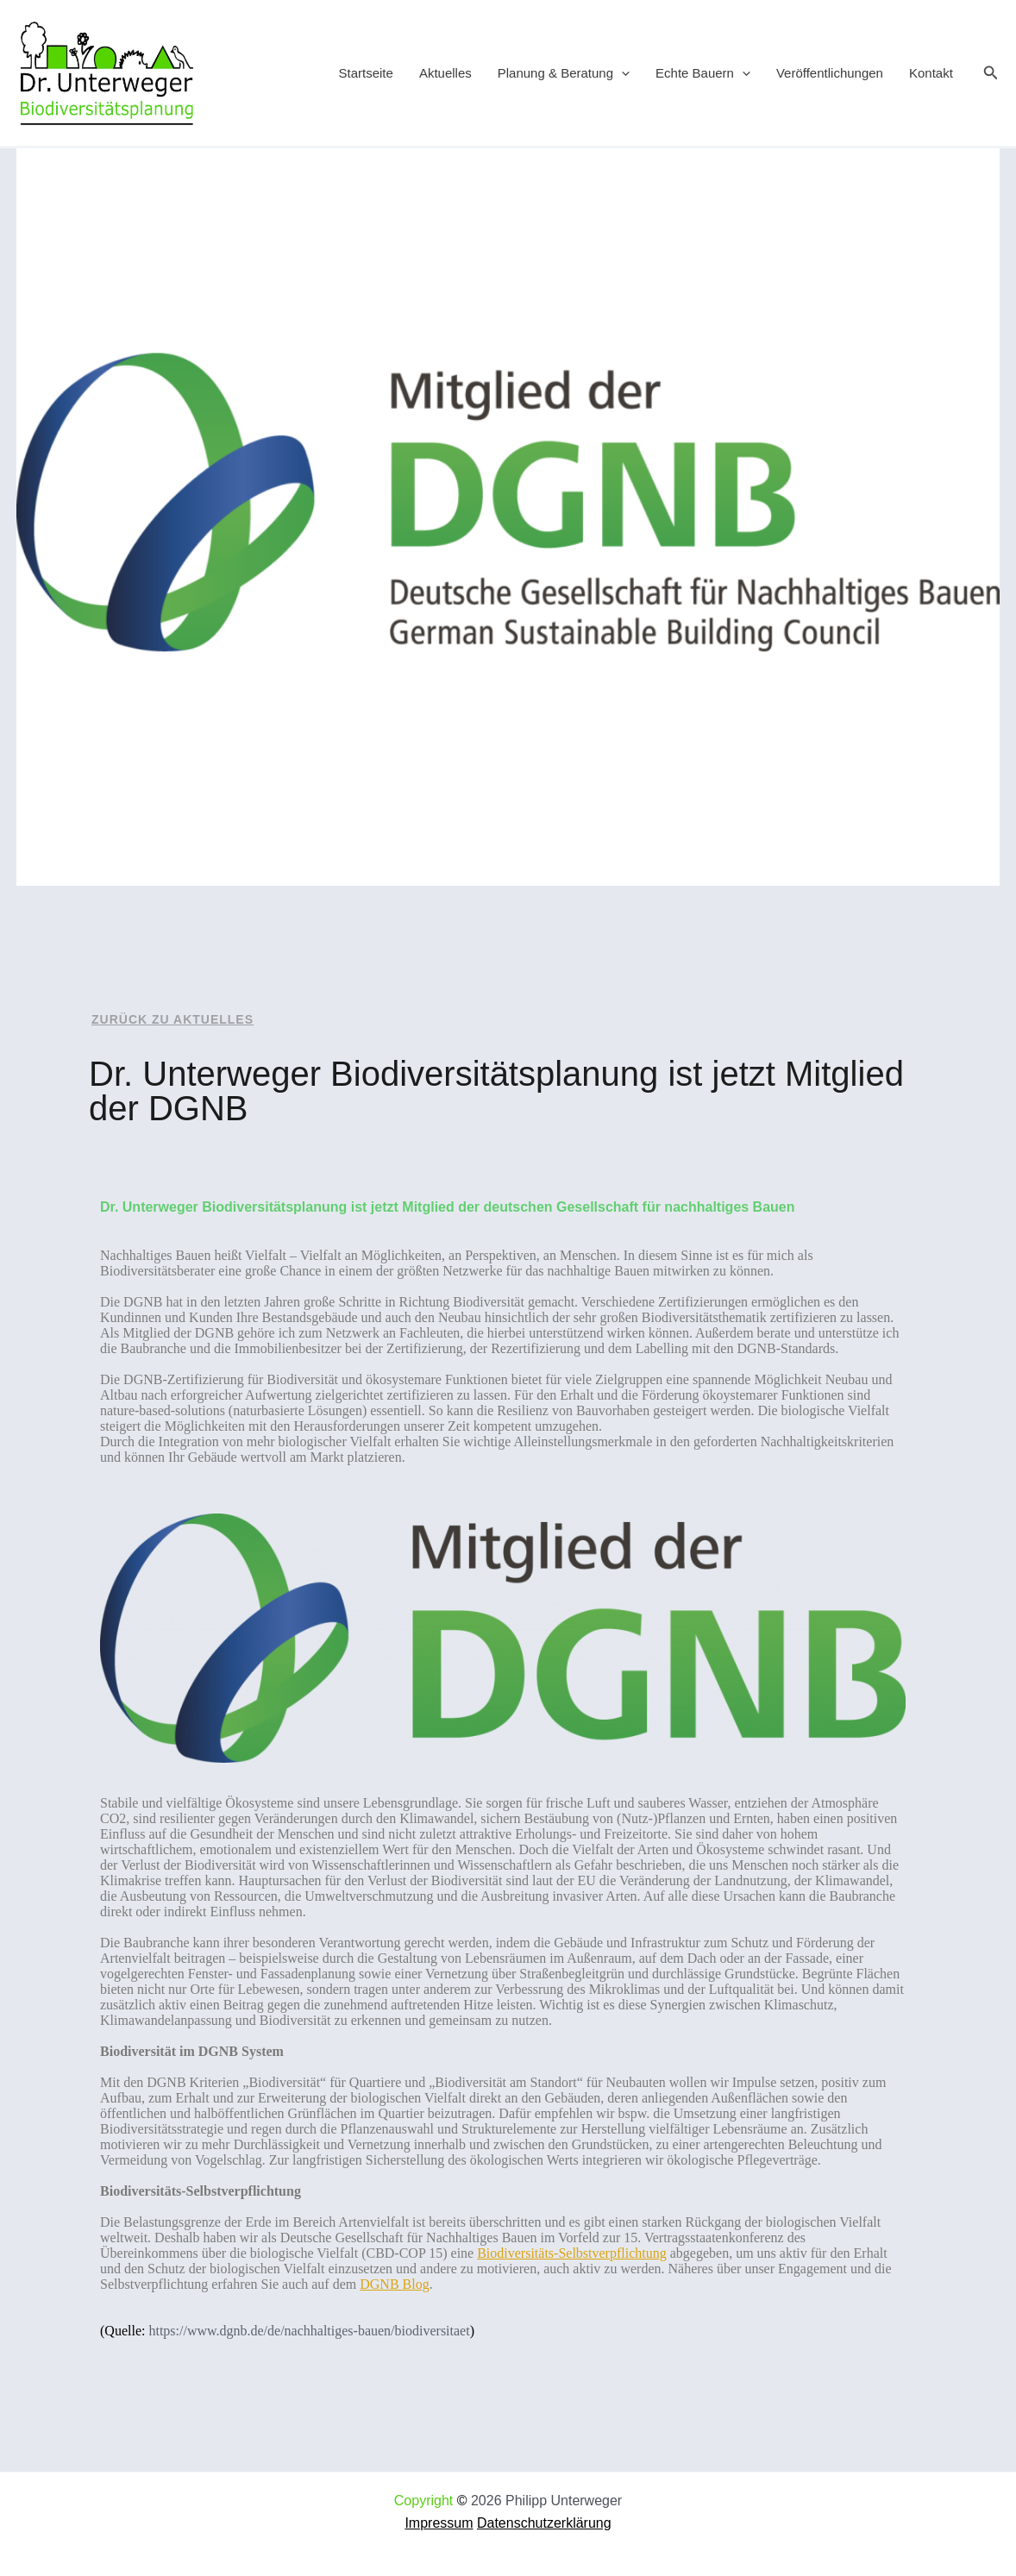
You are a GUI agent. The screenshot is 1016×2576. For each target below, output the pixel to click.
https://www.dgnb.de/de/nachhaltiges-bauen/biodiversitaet (308, 2330)
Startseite (366, 73)
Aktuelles (445, 73)
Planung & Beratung (564, 72)
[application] (621, 72)
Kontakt (931, 73)
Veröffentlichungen (829, 73)
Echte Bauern (702, 72)
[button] (991, 73)
